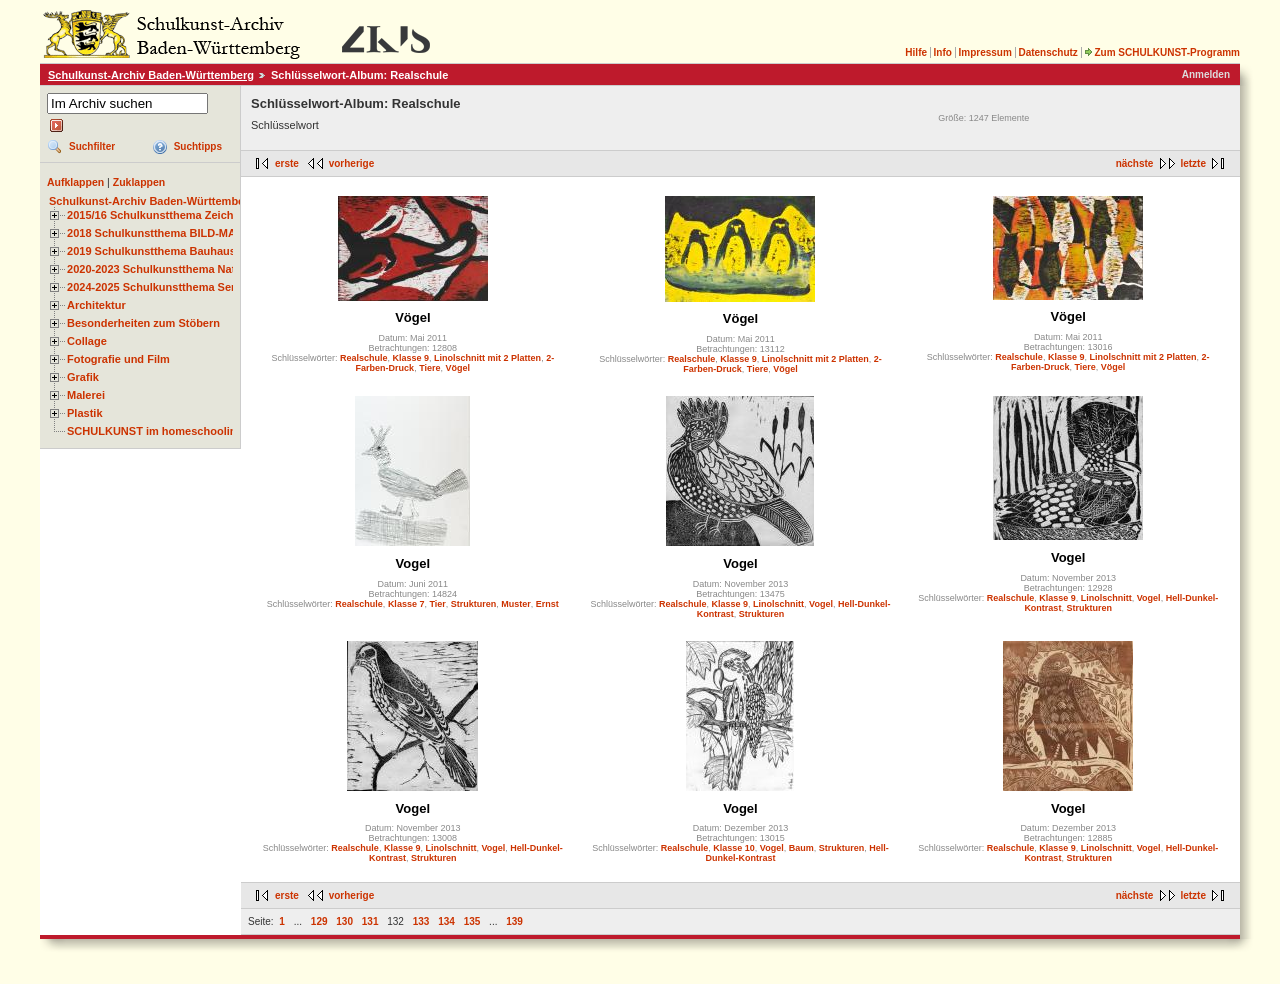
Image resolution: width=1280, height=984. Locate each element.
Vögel (412, 317)
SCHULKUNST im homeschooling (155, 431)
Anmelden (1206, 74)
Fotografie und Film (118, 359)
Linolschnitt (778, 604)
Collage (87, 341)
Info (943, 52)
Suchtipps (198, 146)
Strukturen (474, 604)
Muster (516, 604)
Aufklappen (75, 182)
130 (344, 921)
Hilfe (916, 52)
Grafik (83, 377)
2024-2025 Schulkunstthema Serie (156, 287)
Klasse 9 (411, 358)
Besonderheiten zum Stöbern (143, 323)
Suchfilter (92, 146)
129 (319, 921)
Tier (437, 604)
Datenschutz (1047, 52)
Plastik (85, 413)
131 (370, 921)
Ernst (547, 604)
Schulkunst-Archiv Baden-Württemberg (151, 75)
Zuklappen (139, 182)
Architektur (96, 305)
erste (287, 163)
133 (421, 921)
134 (446, 921)
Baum (801, 848)
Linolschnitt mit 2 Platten (487, 358)
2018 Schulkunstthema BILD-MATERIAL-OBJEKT (195, 233)
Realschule (364, 358)
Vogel (413, 563)
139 (514, 921)
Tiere (429, 368)
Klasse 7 (406, 604)
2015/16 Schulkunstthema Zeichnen (160, 215)
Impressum (984, 52)
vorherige (352, 163)
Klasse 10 (734, 848)
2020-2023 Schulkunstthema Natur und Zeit (179, 269)
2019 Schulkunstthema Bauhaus (151, 251)
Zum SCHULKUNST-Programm (1162, 52)
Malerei (86, 395)
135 (472, 921)
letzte (1193, 163)
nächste (1135, 163)
